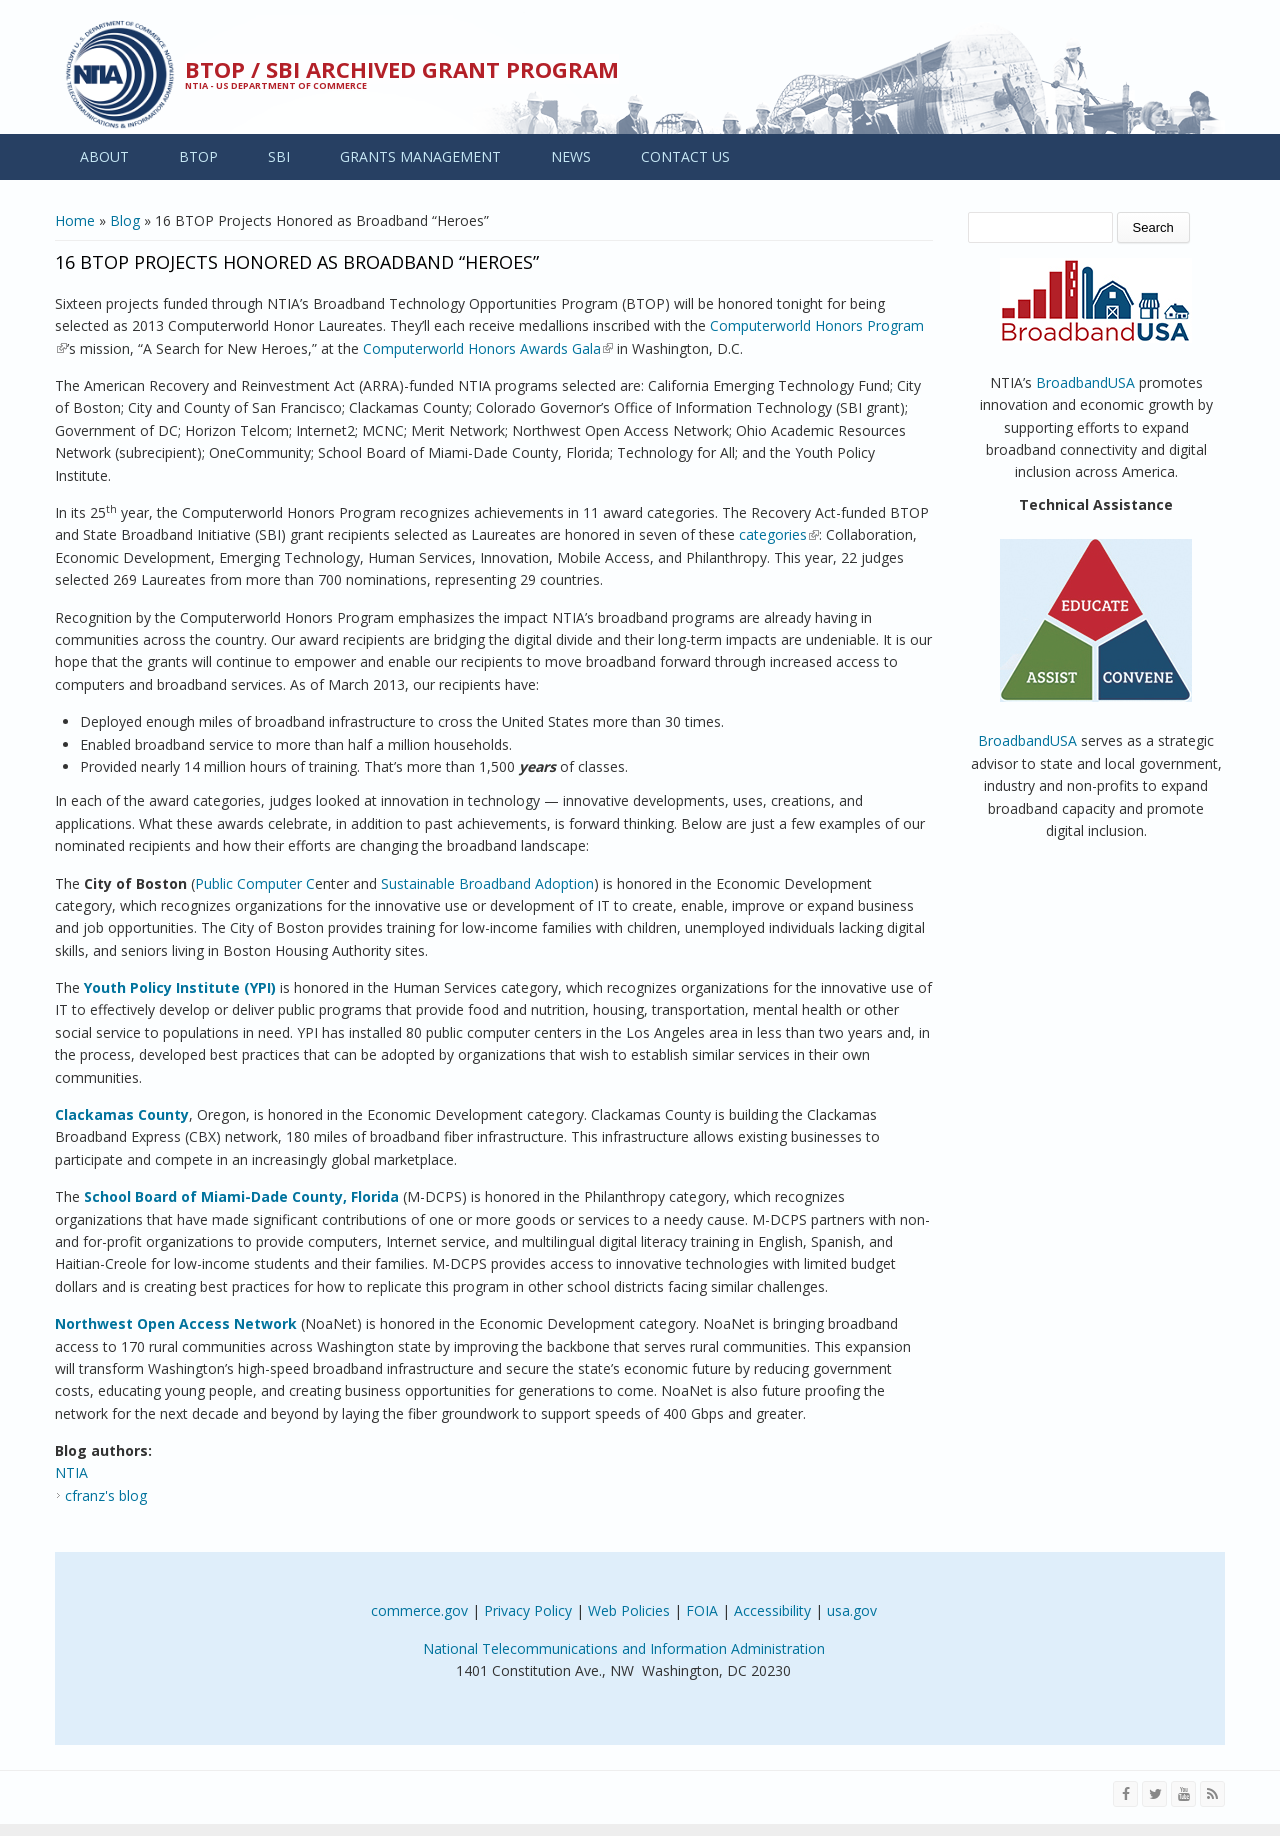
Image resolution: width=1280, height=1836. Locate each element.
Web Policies (629, 1610)
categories (779, 534)
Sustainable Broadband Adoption (487, 883)
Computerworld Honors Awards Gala (488, 348)
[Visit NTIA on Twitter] (1154, 1794)
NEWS (571, 156)
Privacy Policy (528, 1610)
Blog (125, 220)
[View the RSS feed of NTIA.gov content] (1212, 1794)
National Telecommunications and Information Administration (624, 1648)
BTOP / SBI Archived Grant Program (402, 69)
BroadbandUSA (1085, 382)
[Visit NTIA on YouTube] (1183, 1794)
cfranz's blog (106, 1495)
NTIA (71, 1472)
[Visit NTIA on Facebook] (1125, 1794)
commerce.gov (419, 1610)
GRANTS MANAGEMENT (420, 156)
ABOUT (104, 156)
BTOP (198, 156)
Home (75, 220)
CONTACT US (685, 156)
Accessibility (772, 1610)
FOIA (702, 1610)
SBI (279, 156)
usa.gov (852, 1610)
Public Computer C (255, 883)
